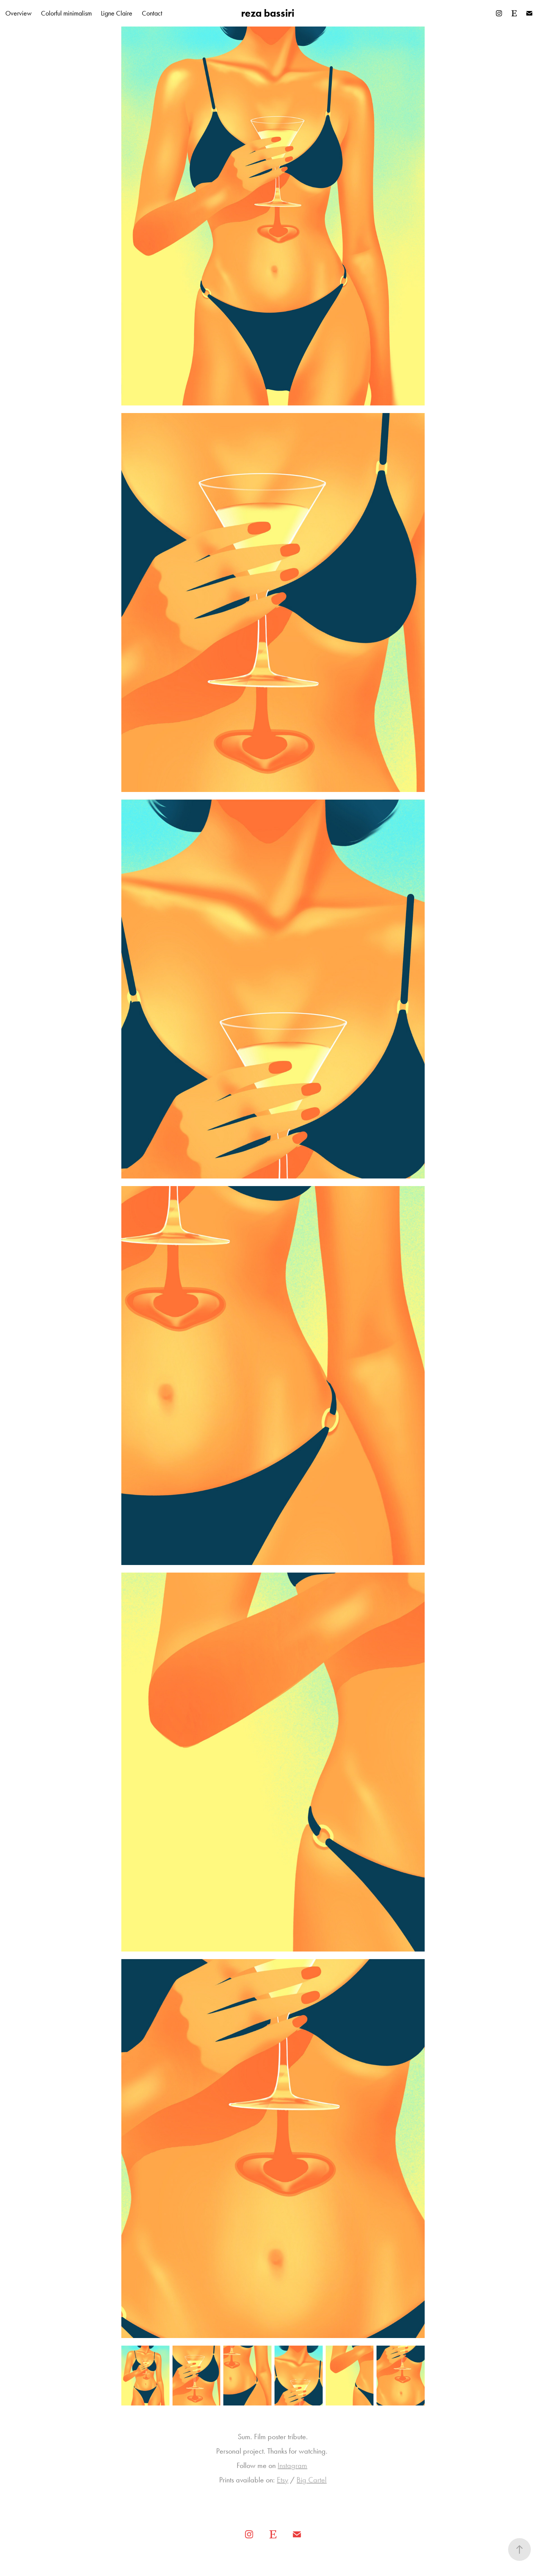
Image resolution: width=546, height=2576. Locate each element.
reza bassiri (267, 13)
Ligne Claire (116, 13)
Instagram (292, 2465)
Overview (18, 13)
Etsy (282, 2479)
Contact (152, 13)
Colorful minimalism (66, 13)
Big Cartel (311, 2479)
